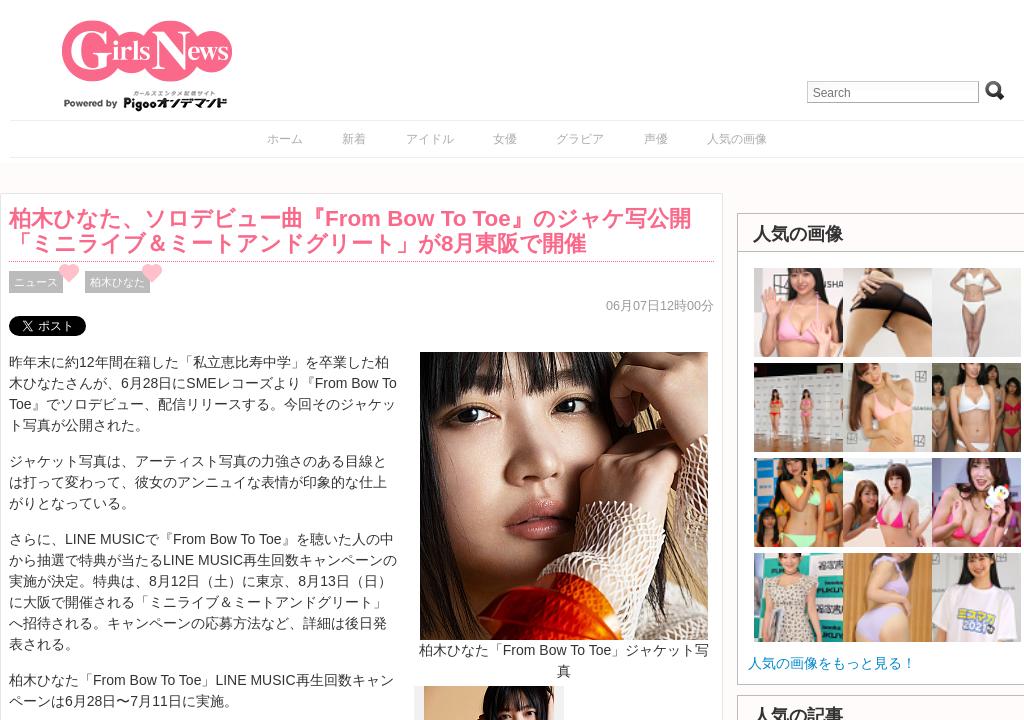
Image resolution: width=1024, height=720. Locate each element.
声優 (656, 139)
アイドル (430, 139)
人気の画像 (737, 139)
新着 (354, 139)
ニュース (36, 282)
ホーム (285, 139)
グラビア (580, 139)
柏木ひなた (117, 282)
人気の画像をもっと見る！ (832, 663)
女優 (505, 139)
